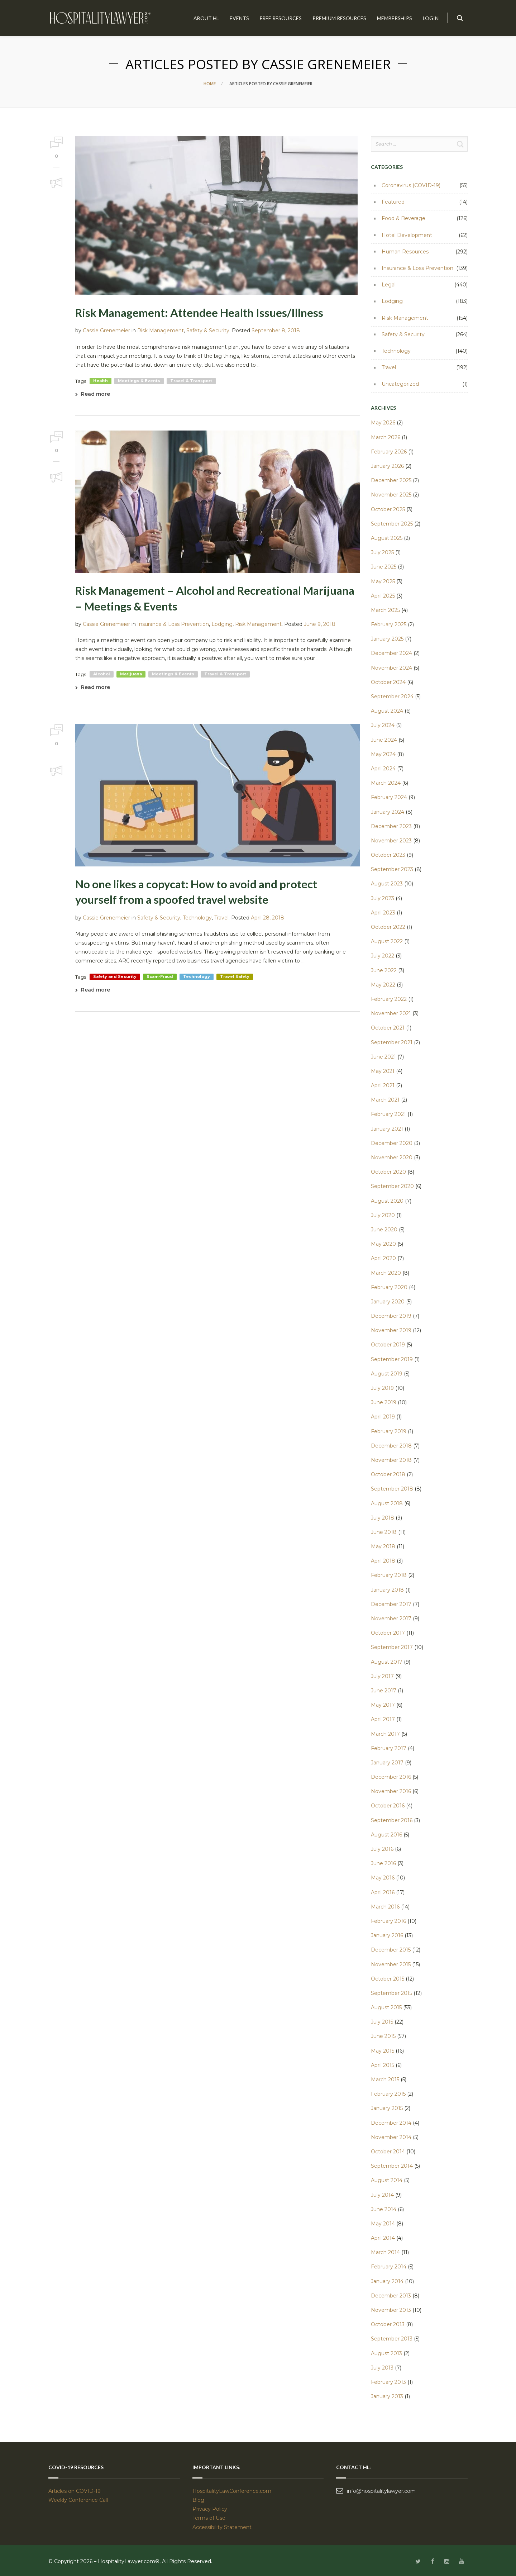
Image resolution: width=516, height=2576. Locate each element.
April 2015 (382, 2065)
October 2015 (387, 1979)
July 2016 (382, 1849)
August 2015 (386, 2007)
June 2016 (383, 1863)
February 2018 (389, 1575)
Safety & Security (207, 330)
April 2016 (383, 1892)
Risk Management (160, 330)
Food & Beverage (403, 218)
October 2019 (388, 1344)
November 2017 (391, 1618)
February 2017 (388, 1748)
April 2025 (383, 596)
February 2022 (389, 999)
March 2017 (385, 1734)
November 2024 (391, 668)
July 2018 (382, 1518)
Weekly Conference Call (78, 2500)
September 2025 (392, 524)
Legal (389, 284)
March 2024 (386, 783)
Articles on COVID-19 (74, 2491)
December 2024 (391, 653)
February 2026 (389, 451)
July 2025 (382, 552)
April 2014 (383, 2238)
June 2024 (384, 740)
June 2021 (383, 1057)
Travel (221, 917)
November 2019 (391, 1330)
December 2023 (391, 826)
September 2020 (392, 1186)
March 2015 (385, 2079)
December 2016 (391, 1777)
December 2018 (391, 1446)
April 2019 (383, 1416)
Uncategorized (400, 384)
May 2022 (383, 985)
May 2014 (383, 2223)
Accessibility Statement (222, 2527)
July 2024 (383, 725)
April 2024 (383, 768)
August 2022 (387, 941)
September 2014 (392, 2166)
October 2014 (388, 2151)
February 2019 (388, 1431)
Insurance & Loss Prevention (173, 624)
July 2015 (382, 2022)
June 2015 (383, 2036)
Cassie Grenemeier (106, 330)
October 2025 (388, 509)
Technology (197, 917)
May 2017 (383, 1705)
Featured (393, 202)
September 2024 (392, 696)
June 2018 (384, 1532)
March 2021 (385, 1100)
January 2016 (387, 1935)
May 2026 (383, 422)
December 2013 (391, 2295)
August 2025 (386, 538)
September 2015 (391, 1993)
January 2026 (387, 466)
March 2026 (385, 437)
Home (210, 84)
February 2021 (388, 1114)
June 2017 (383, 1690)
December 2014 (391, 2123)
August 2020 (387, 1201)
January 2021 (387, 1129)
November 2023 (391, 840)
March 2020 (386, 1273)
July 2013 (382, 2367)
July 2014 (382, 2195)
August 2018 (387, 1503)
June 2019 (383, 1402)
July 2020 (383, 1215)
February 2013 (388, 2382)
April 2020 (383, 1258)
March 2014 (385, 2252)
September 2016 (391, 1820)
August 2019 (386, 1373)
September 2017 (392, 1647)
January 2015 (387, 2108)
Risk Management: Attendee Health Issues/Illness (199, 312)
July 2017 (382, 1676)
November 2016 (391, 1791)
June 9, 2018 (319, 624)
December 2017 (391, 1604)
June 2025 (383, 567)
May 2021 (383, 1071)
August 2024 (387, 711)
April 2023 (383, 912)
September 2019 (392, 1359)
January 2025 (387, 639)
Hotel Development (407, 235)
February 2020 (389, 1287)
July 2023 (382, 898)
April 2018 (383, 1561)
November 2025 (391, 494)
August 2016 (386, 1834)
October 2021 (388, 1028)
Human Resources (405, 251)
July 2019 (382, 1388)
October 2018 (388, 1474)
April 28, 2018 (267, 917)
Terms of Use (208, 2518)
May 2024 (383, 754)
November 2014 (391, 2137)
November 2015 (391, 1964)
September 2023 (392, 869)
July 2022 (382, 955)
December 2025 (391, 480)
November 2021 (391, 1013)
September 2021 (391, 1042)
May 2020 (383, 1244)
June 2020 (384, 1229)
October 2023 (388, 855)
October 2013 (388, 2324)
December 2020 (391, 1143)
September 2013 (391, 2338)
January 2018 (387, 1590)
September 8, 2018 (276, 330)
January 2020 (388, 1301)
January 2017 (387, 1762)
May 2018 (383, 1546)
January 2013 (387, 2396)
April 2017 (383, 1719)
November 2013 (391, 2310)
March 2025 (385, 610)
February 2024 (389, 797)
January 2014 (387, 2281)
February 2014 (388, 2266)
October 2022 (388, 927)
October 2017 (388, 1633)
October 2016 (388, 1805)
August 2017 (386, 1662)
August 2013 (386, 2353)
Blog (198, 2500)
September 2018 (392, 1489)
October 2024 (388, 682)
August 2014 (386, 2180)
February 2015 (388, 2094)
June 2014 (383, 2209)
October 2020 (388, 1172)
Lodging (222, 624)
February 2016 (388, 1921)
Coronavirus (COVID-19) (411, 185)
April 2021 (383, 1085)
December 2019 (391, 1316)
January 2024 (387, 812)
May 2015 (382, 2051)
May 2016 (383, 1877)
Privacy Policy (209, 2509)
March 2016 (385, 1907)
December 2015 (391, 1950)
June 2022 (384, 970)
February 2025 (388, 624)
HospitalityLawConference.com (231, 2491)
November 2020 (391, 1157)
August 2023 (387, 883)
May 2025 (383, 581)
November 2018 (391, 1460)
